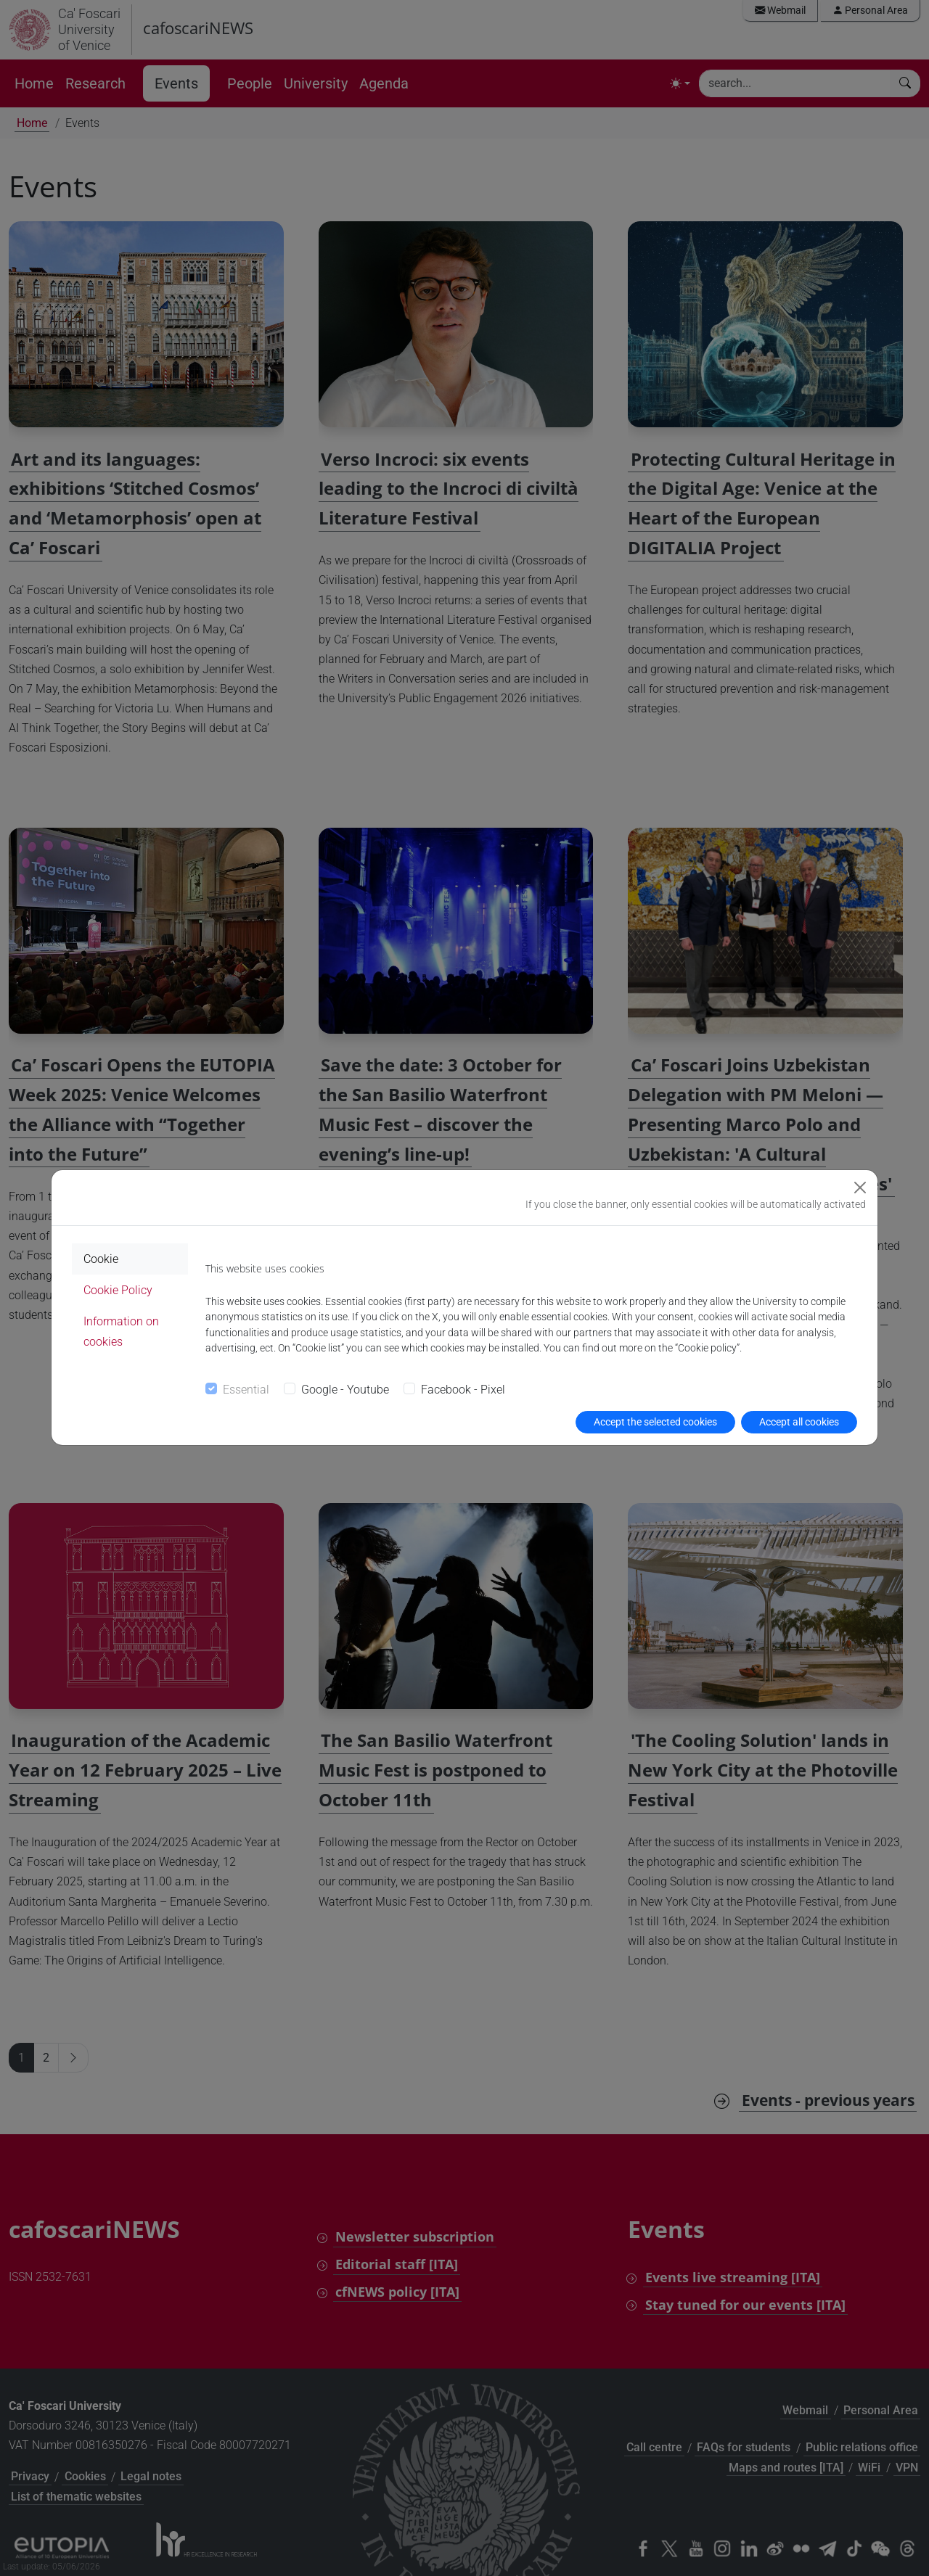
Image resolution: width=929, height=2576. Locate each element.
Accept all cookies (799, 1422)
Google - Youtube (345, 1389)
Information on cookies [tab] (121, 1331)
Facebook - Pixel (463, 1389)
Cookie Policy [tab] (117, 1290)
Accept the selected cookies (655, 1422)
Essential (246, 1389)
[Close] (860, 1187)
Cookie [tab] (100, 1259)
